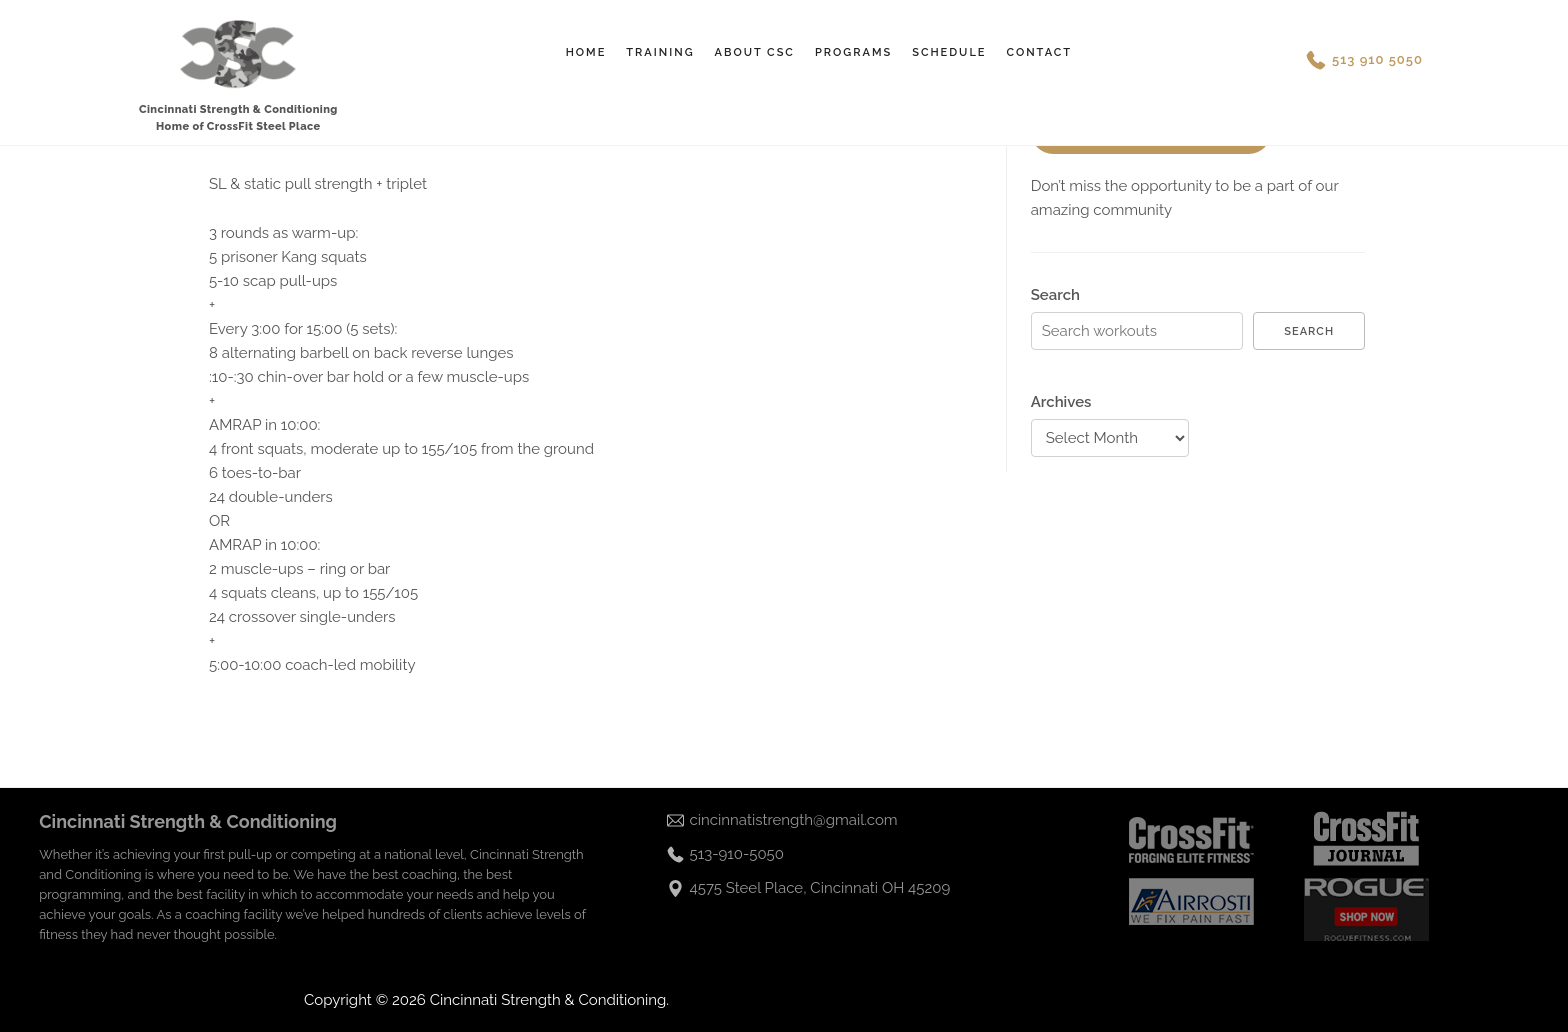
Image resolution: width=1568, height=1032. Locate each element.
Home (586, 52)
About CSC (755, 52)
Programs (853, 52)
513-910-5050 (737, 854)
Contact (1039, 52)
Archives (1061, 402)
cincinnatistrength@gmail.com (794, 820)
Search (1055, 295)
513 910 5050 (1377, 59)
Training (660, 52)
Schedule (949, 52)
